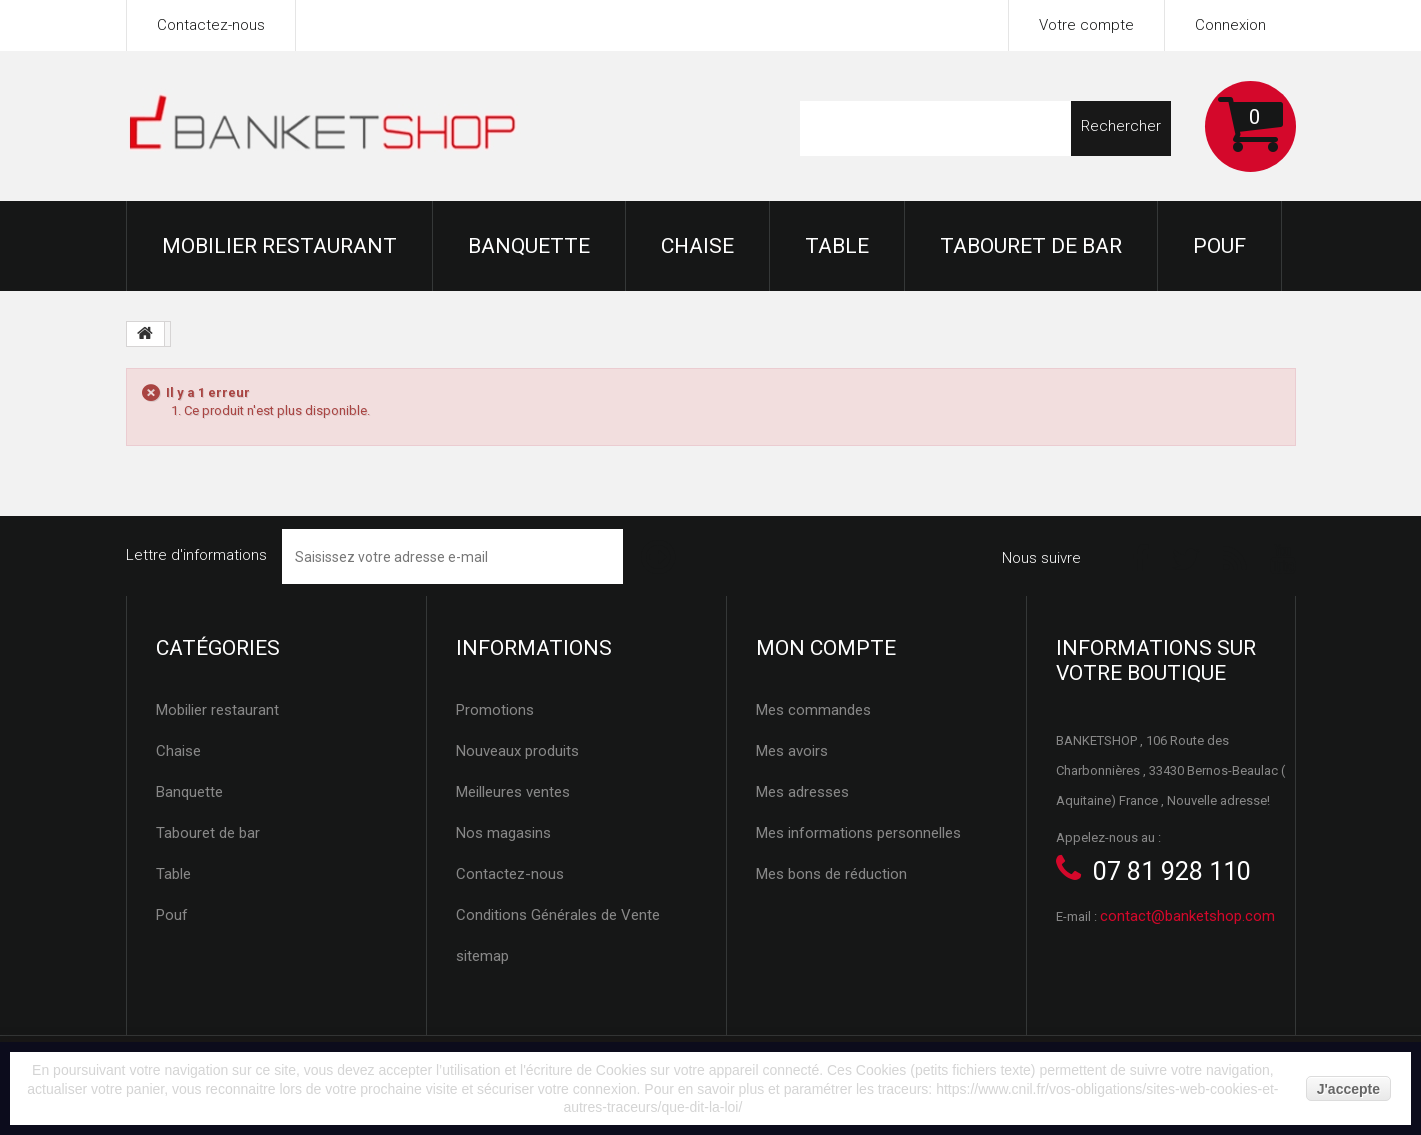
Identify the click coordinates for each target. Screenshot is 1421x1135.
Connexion (1230, 25)
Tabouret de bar (1031, 246)
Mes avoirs (792, 751)
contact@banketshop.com (1187, 916)
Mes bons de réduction (831, 874)
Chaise (697, 246)
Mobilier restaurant (279, 246)
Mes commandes (813, 710)
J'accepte (1348, 1089)
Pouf (1219, 246)
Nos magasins (503, 833)
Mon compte (826, 648)
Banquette (529, 246)
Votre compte (1086, 25)
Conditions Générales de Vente (558, 915)
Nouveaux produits (517, 751)
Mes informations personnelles (858, 833)
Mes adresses (802, 792)
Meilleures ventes (513, 792)
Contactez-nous (211, 25)
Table (837, 246)
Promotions (495, 710)
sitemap (482, 956)
